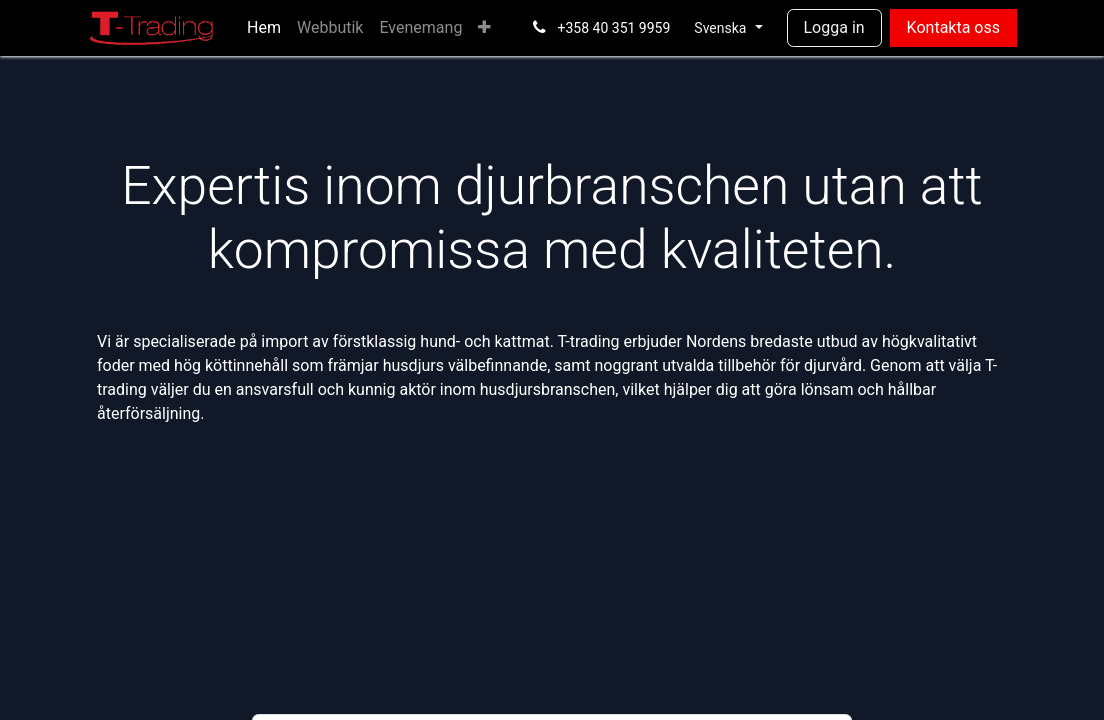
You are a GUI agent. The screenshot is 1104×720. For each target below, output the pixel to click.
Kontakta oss (953, 27)
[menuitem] (264, 28)
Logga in (834, 27)
